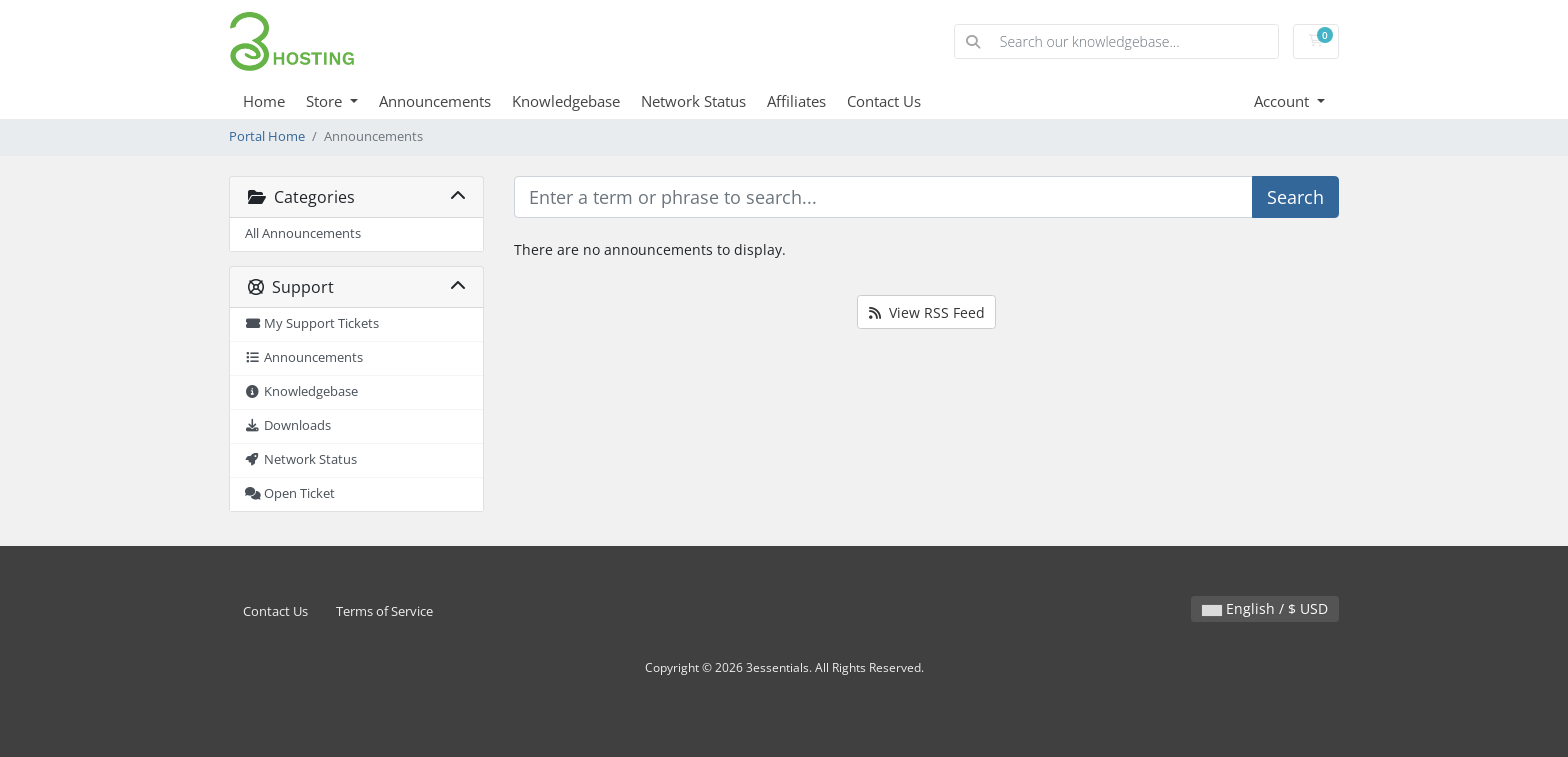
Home (264, 101)
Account (1283, 101)
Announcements (435, 101)
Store (326, 101)
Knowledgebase (566, 101)
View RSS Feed (927, 312)
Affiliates (796, 101)
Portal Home (267, 136)
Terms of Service (384, 611)
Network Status (693, 101)
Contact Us (884, 101)
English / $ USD (1265, 608)
